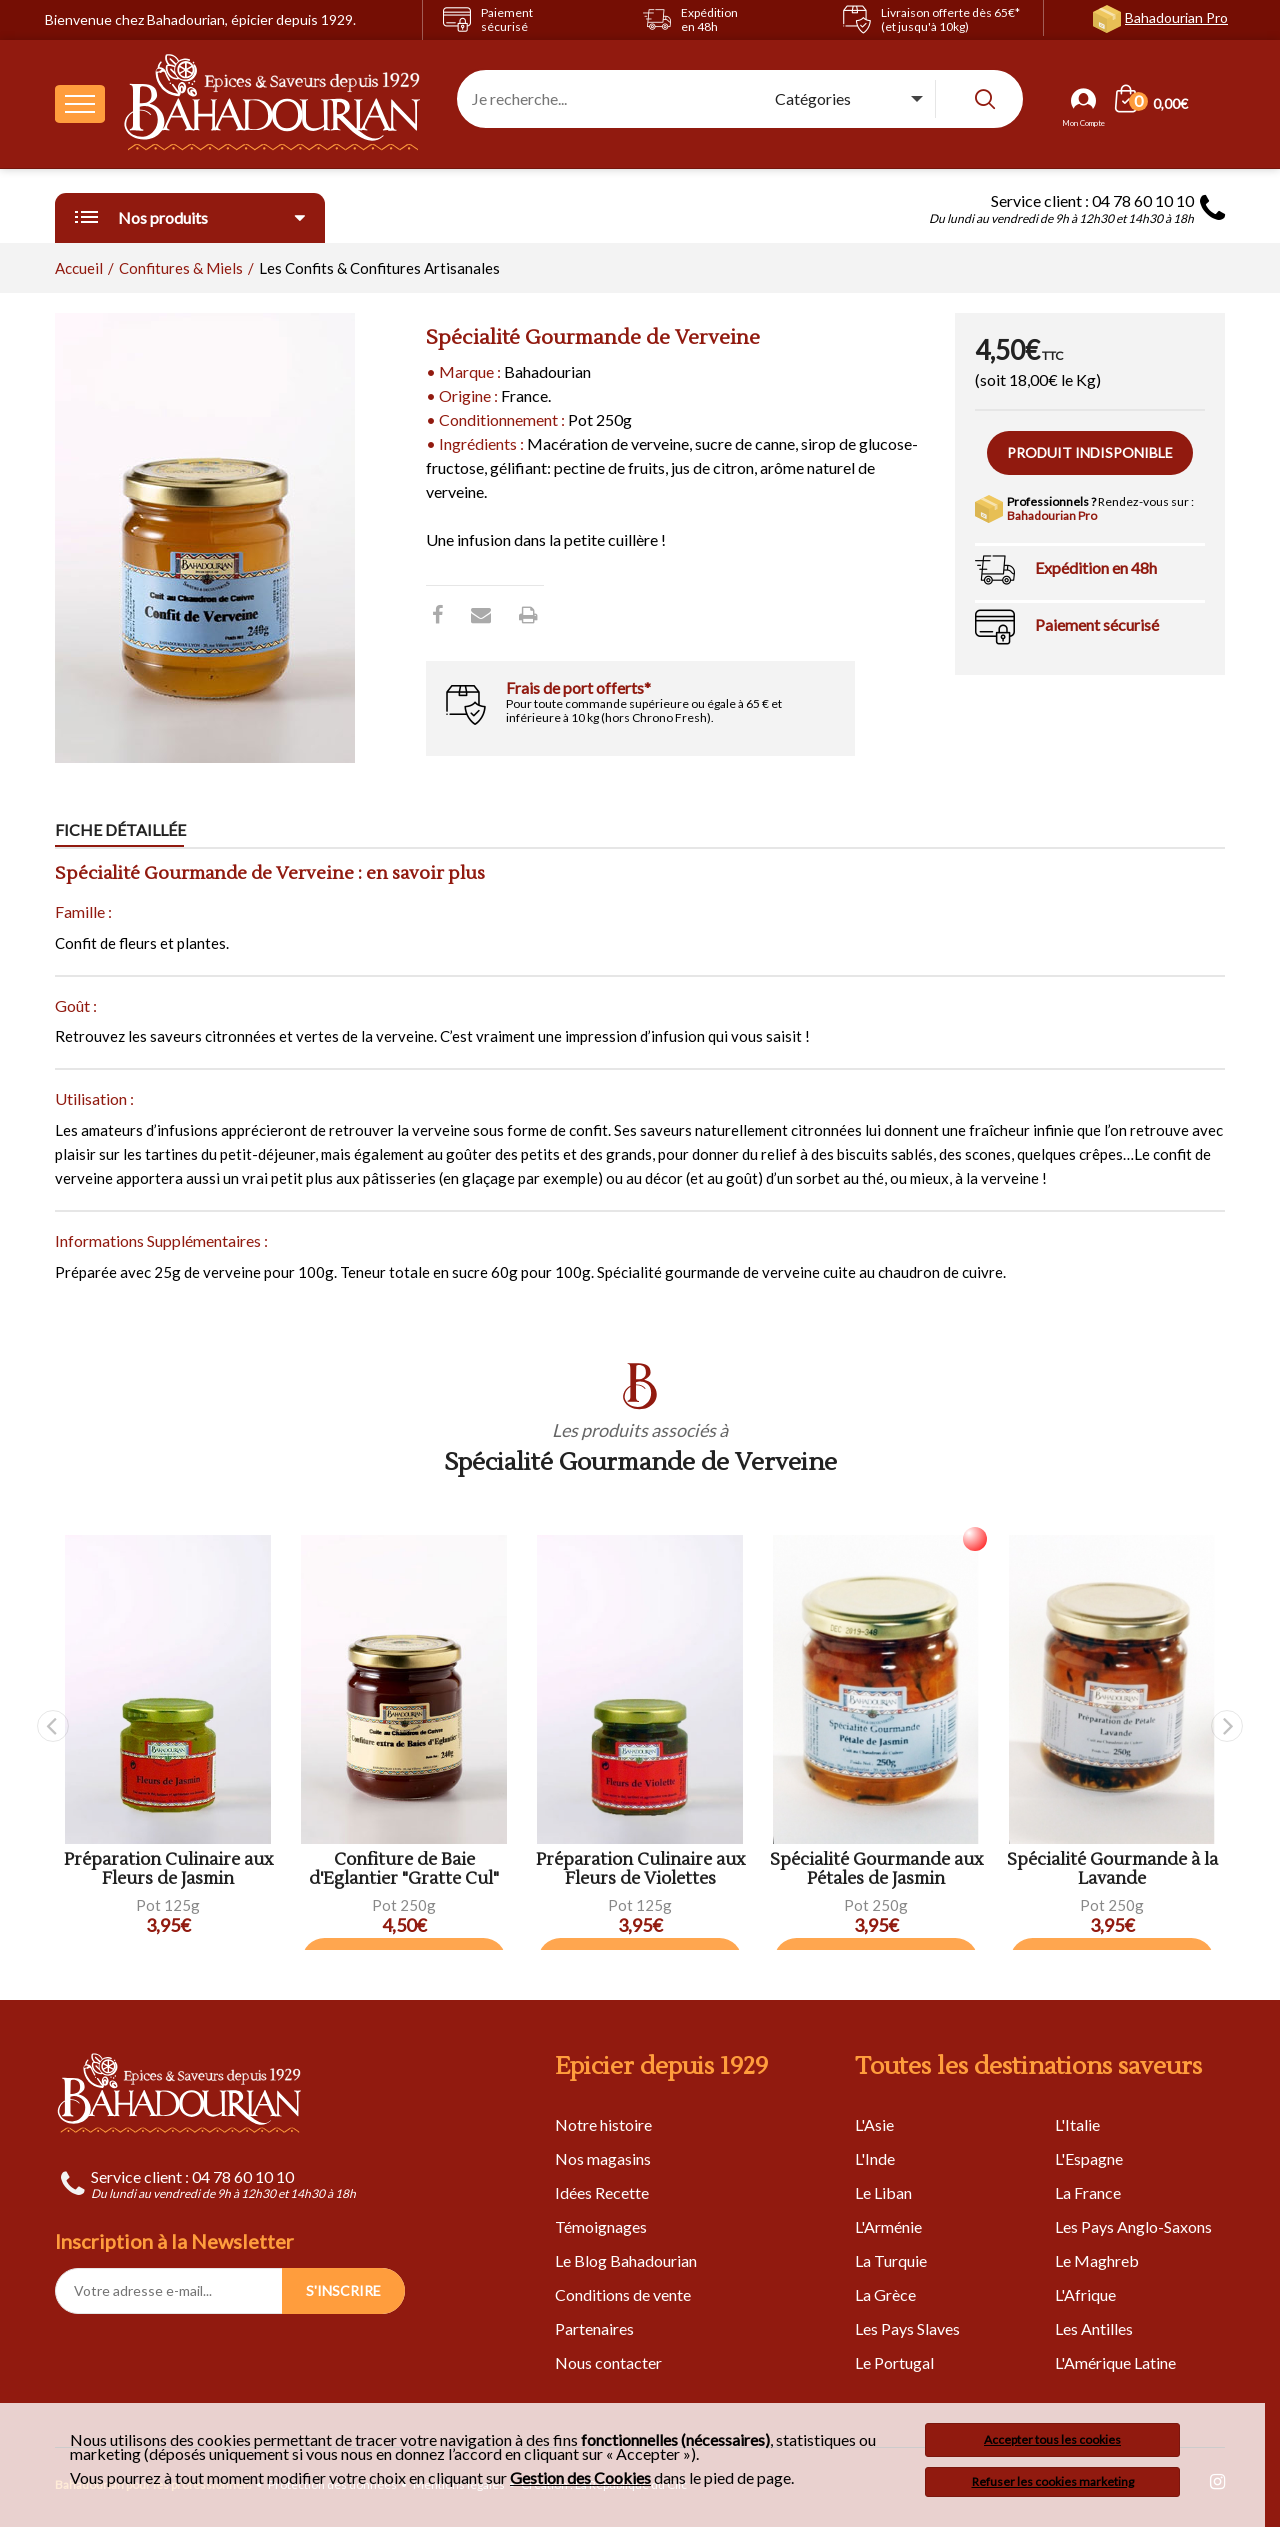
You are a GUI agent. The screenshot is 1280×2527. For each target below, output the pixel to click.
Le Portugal (894, 2362)
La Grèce (885, 2294)
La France (1088, 2192)
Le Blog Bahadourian (626, 2260)
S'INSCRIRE (343, 2290)
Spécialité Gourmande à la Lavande (1112, 1869)
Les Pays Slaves (907, 2328)
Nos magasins (603, 2158)
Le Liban (883, 2192)
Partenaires (594, 2328)
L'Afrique (1085, 2294)
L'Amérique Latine (1115, 2362)
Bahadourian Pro (1176, 17)
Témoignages (601, 2226)
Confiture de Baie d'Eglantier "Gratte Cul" (404, 1869)
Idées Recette (602, 2192)
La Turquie (891, 2260)
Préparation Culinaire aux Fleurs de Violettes (640, 1869)
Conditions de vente (623, 2294)
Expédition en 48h (1096, 567)
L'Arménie (888, 2226)
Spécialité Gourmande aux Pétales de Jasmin (876, 1869)
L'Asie (874, 2124)
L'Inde (875, 2158)
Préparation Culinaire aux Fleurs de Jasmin (168, 1869)
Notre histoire (603, 2124)
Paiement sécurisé (1097, 624)
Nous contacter (608, 2362)
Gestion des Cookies (580, 2478)
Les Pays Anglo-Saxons (1133, 2226)
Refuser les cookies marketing (1053, 2481)
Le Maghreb (1097, 2260)
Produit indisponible (1090, 452)
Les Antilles (1094, 2328)
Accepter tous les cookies (1052, 2439)
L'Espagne (1089, 2158)
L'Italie (1077, 2124)
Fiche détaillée (120, 829)
